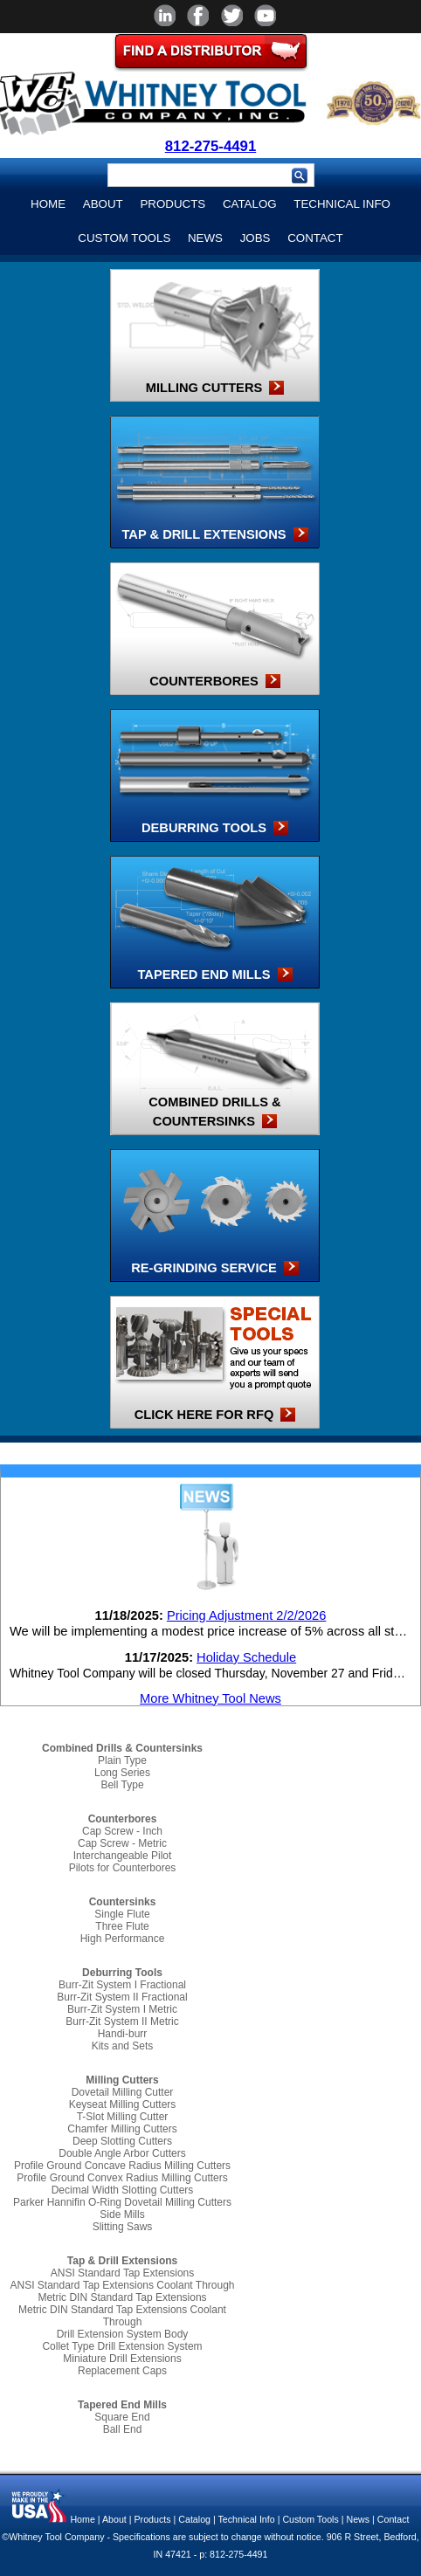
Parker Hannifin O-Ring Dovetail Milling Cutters (122, 2202)
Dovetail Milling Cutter (123, 2092)
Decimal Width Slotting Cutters (123, 2190)
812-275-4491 (211, 146)
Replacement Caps (122, 2371)
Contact (314, 238)
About (103, 203)
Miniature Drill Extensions (122, 2358)
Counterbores (122, 1819)
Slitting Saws (123, 2227)
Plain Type (122, 1760)
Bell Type (121, 1785)
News (205, 238)
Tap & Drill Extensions (122, 2261)
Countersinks (122, 1902)
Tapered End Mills (122, 2405)
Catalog (250, 203)
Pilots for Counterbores (122, 1868)
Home (48, 203)
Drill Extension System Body (123, 2334)
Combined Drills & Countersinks (122, 1748)
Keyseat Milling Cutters (122, 2104)
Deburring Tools (122, 1972)
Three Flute (121, 1926)
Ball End (122, 2429)
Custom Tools (124, 238)
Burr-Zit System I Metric (122, 2009)
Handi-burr (123, 2034)
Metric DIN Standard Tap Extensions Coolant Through (122, 2316)
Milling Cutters (122, 2080)
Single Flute (121, 1914)
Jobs (255, 238)
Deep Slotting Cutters (122, 2141)
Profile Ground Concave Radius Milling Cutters (122, 2165)
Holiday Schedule (246, 1657)
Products (172, 203)
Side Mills (122, 2214)
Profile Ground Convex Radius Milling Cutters (122, 2178)
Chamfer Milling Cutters (121, 2129)
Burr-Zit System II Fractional (122, 1997)
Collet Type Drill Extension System (122, 2346)
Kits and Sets (123, 2046)
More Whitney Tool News (210, 1698)
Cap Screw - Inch (122, 1831)
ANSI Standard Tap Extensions (123, 2273)
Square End (121, 2417)
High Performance (122, 1938)
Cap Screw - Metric (122, 1843)
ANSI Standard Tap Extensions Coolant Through (122, 2285)
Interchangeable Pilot (122, 1855)
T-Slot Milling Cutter (123, 2117)
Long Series (122, 1773)
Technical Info (341, 203)
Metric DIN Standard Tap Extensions (122, 2297)
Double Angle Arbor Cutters (122, 2153)
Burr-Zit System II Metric (122, 2021)
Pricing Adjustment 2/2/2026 (247, 1615)
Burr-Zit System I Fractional (122, 1985)
